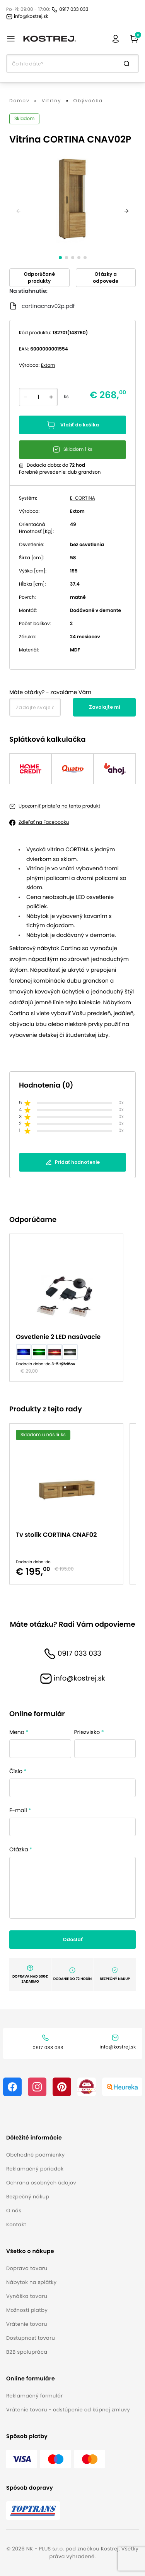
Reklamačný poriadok (34, 2168)
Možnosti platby (27, 2310)
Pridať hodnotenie (73, 1162)
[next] (126, 211)
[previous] (18, 211)
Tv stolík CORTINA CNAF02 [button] (56, 1534)
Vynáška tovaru (26, 2296)
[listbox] (72, 1308)
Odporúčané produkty (39, 277)
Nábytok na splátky (31, 2282)
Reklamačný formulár (34, 2395)
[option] (69, 1308)
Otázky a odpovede (105, 277)
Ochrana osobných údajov (41, 2182)
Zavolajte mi (104, 707)
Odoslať (73, 1939)
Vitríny (51, 101)
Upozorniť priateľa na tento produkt (59, 806)
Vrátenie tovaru (26, 2324)
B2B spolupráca (26, 2352)
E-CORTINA (82, 498)
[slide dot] (60, 257)
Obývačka (88, 101)
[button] (41, 2138)
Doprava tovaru (27, 2268)
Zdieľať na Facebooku (44, 822)
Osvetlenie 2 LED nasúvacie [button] (58, 1336)
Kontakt (16, 2224)
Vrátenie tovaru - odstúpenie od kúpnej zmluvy (68, 2409)
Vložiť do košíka (72, 425)
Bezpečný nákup (27, 2196)
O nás (13, 2210)
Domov (19, 101)
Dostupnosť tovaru (30, 2338)
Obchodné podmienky (35, 2154)
